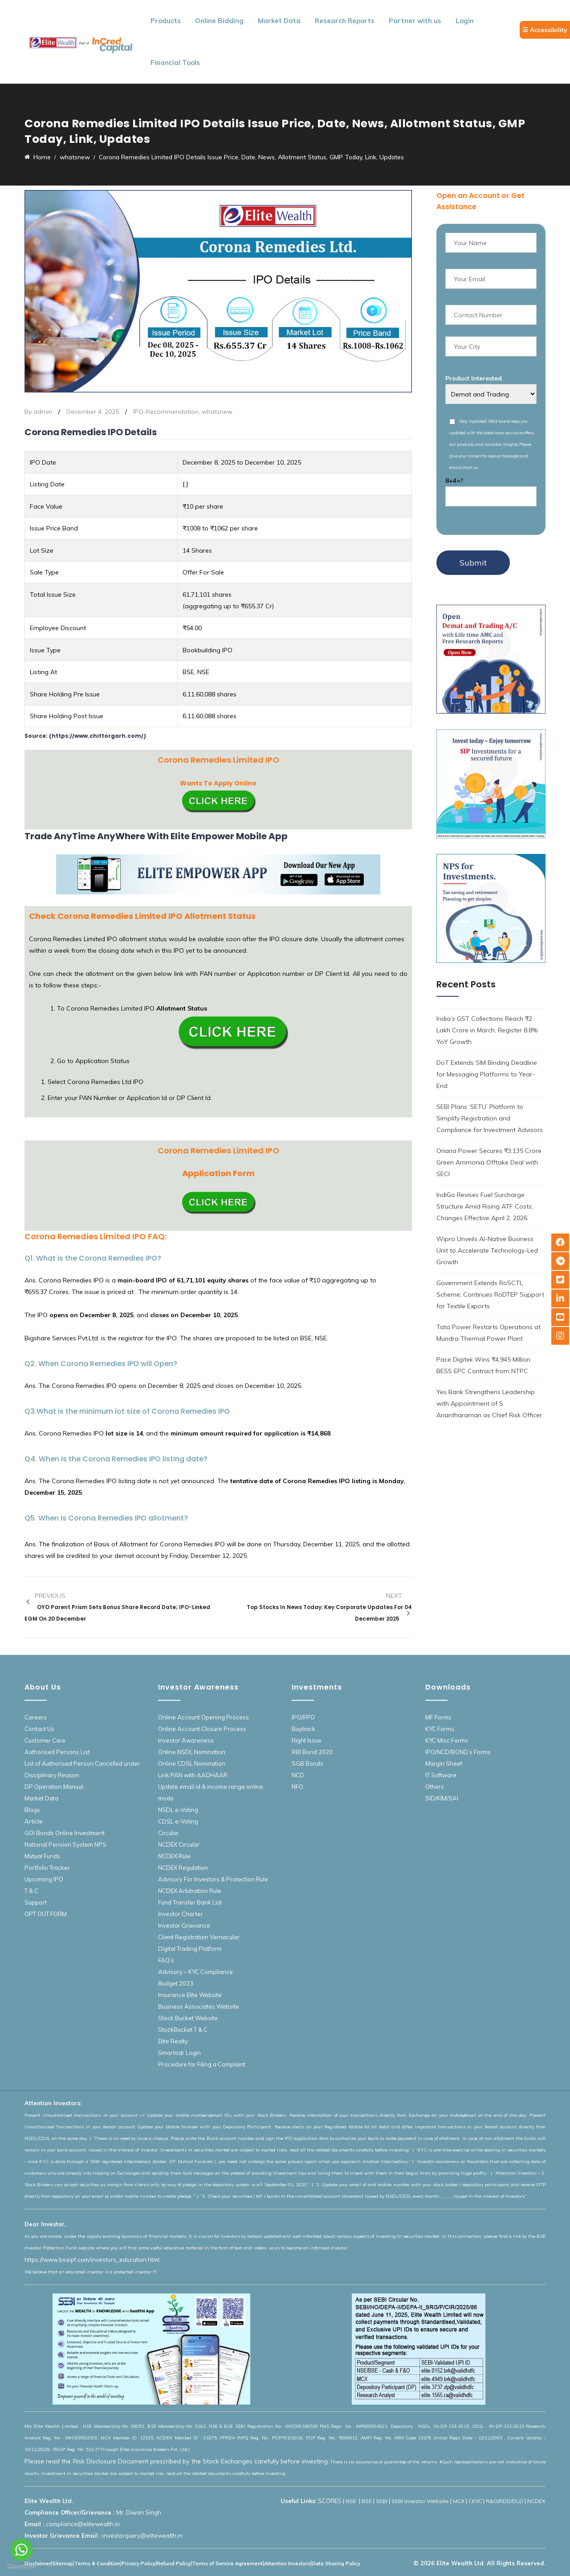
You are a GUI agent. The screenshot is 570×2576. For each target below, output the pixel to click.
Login (465, 20)
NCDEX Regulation (183, 1867)
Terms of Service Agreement (227, 2563)
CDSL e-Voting (178, 1821)
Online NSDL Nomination (191, 1751)
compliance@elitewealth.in (83, 2523)
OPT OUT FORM (45, 1913)
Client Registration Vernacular (199, 1937)
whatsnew (217, 412)
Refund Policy (174, 2563)
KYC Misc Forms (446, 1740)
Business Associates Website (198, 2006)
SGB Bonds (307, 1763)
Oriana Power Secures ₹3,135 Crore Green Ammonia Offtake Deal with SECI (489, 1162)
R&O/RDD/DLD (504, 2501)
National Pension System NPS (65, 1844)
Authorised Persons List (57, 1751)
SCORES (330, 2500)
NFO (297, 1786)
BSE (367, 2501)
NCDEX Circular (179, 1844)
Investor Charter (180, 1913)
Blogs (32, 1809)
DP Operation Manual (53, 1786)
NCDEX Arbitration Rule (189, 1890)
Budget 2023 (175, 1983)
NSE (352, 2501)
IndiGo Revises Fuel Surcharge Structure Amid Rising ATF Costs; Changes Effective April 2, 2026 (484, 1206)
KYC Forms (439, 1728)
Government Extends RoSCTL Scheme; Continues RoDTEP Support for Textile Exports (490, 1294)
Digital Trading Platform (190, 1948)
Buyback (303, 1728)
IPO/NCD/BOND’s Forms (458, 1751)
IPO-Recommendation (166, 412)
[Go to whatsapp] (21, 2550)
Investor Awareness (186, 1740)
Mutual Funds (42, 1856)
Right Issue (307, 1740)
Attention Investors (287, 2563)
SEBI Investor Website (420, 2501)
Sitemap (62, 2563)
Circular (168, 1832)
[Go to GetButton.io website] (21, 2567)
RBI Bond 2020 (312, 1751)
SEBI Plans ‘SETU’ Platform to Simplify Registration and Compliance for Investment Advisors (489, 1118)
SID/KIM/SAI (441, 1798)
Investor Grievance (184, 1925)
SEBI (381, 2501)
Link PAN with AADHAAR (193, 1775)
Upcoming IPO (43, 1879)
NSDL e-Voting (178, 1809)
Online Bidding (219, 20)
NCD (298, 1775)
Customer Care (44, 1740)
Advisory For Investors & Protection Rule (213, 1879)
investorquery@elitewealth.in (142, 2535)
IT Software (440, 1775)
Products (166, 20)
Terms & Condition (97, 2563)
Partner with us (415, 20)
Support (35, 1902)
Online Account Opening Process (203, 1717)
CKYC (475, 2501)
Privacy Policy (138, 2563)
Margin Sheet (443, 1763)
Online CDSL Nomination (191, 1763)
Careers (35, 1717)
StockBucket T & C (183, 2029)
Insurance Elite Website (190, 1994)
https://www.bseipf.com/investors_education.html (91, 2259)
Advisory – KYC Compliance (195, 1971)
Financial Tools (175, 62)
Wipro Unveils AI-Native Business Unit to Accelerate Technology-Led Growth (487, 1250)
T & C (31, 1890)
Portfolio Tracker (47, 1867)
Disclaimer (37, 2563)
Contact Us (39, 1728)
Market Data (279, 20)
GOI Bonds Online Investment (64, 1832)
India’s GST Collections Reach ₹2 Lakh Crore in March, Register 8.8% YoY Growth (486, 1030)
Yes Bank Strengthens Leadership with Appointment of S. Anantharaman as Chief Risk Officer (489, 1403)
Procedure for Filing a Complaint (201, 2064)
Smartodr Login (179, 2052)
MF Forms (438, 1717)
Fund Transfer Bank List (190, 1902)
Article (33, 1821)
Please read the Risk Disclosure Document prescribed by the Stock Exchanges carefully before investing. (176, 2461)
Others (434, 1786)
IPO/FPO (303, 1717)
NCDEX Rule (174, 1856)
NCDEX (536, 2501)
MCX (458, 2501)
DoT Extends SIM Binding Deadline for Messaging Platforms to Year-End (486, 1074)
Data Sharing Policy (336, 2563)
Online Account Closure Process (202, 1728)
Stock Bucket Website (188, 2018)
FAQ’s (166, 1960)
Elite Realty (173, 2041)
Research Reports (345, 20)
